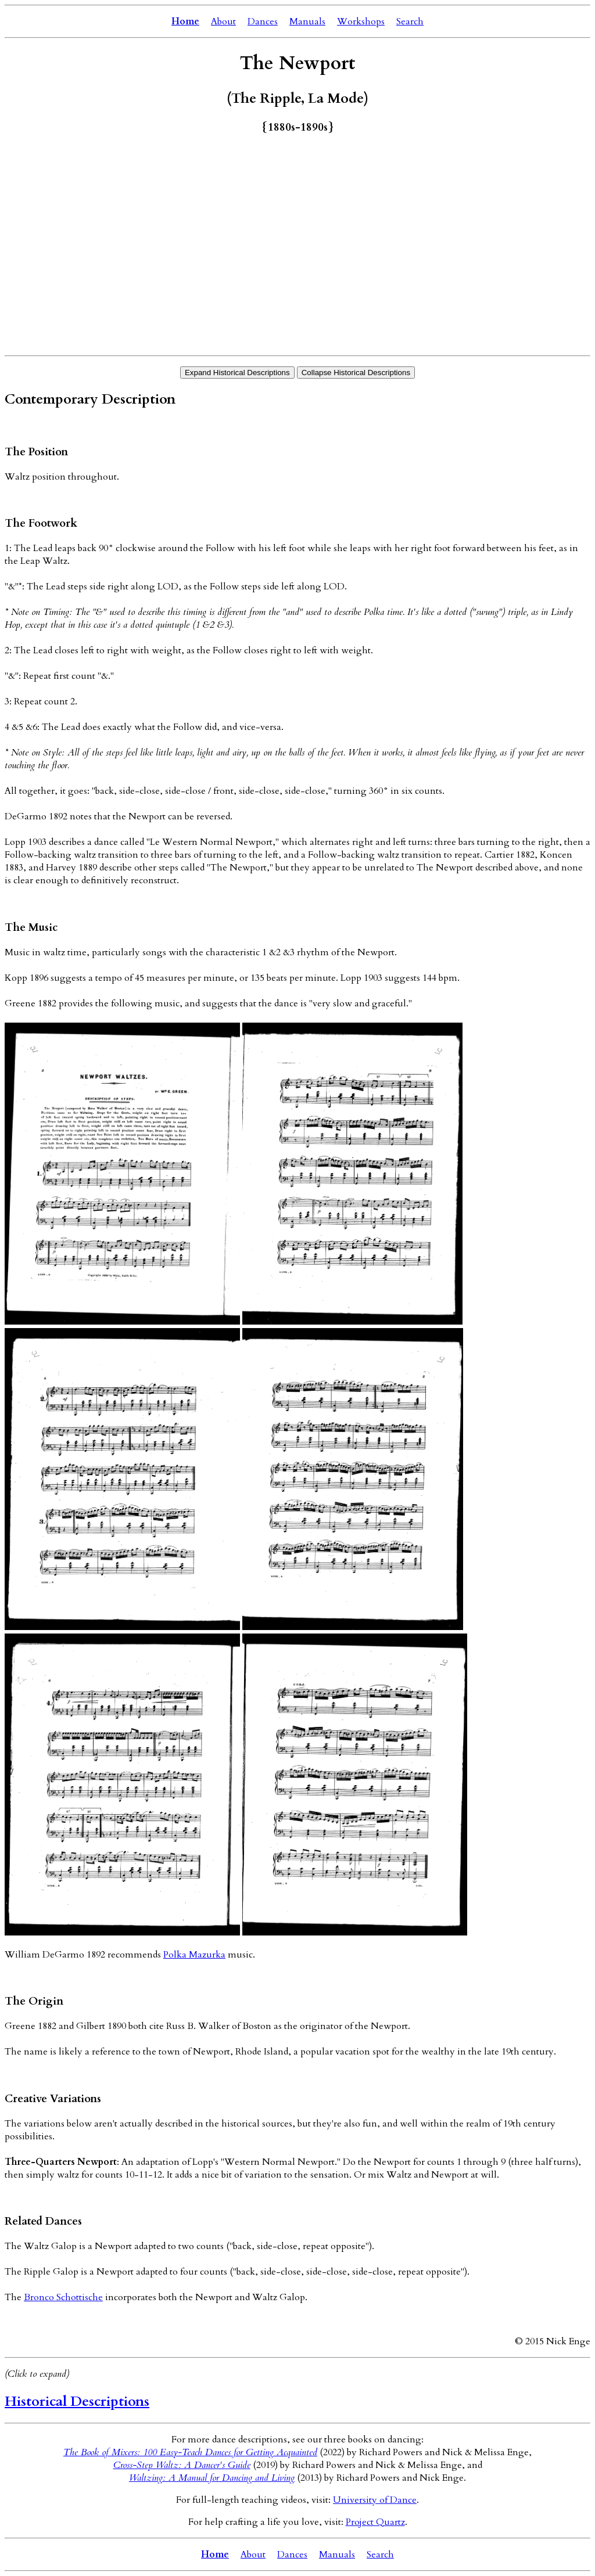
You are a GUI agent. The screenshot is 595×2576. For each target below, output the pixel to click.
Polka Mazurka (194, 1954)
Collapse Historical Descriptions (356, 372)
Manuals (307, 21)
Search (410, 21)
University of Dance (375, 2500)
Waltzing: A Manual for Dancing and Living (212, 2477)
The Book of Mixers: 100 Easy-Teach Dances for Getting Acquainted (190, 2452)
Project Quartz (375, 2522)
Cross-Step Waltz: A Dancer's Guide (181, 2465)
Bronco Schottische (63, 2297)
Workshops (361, 21)
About (223, 21)
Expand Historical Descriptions (237, 372)
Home (185, 21)
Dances (263, 21)
